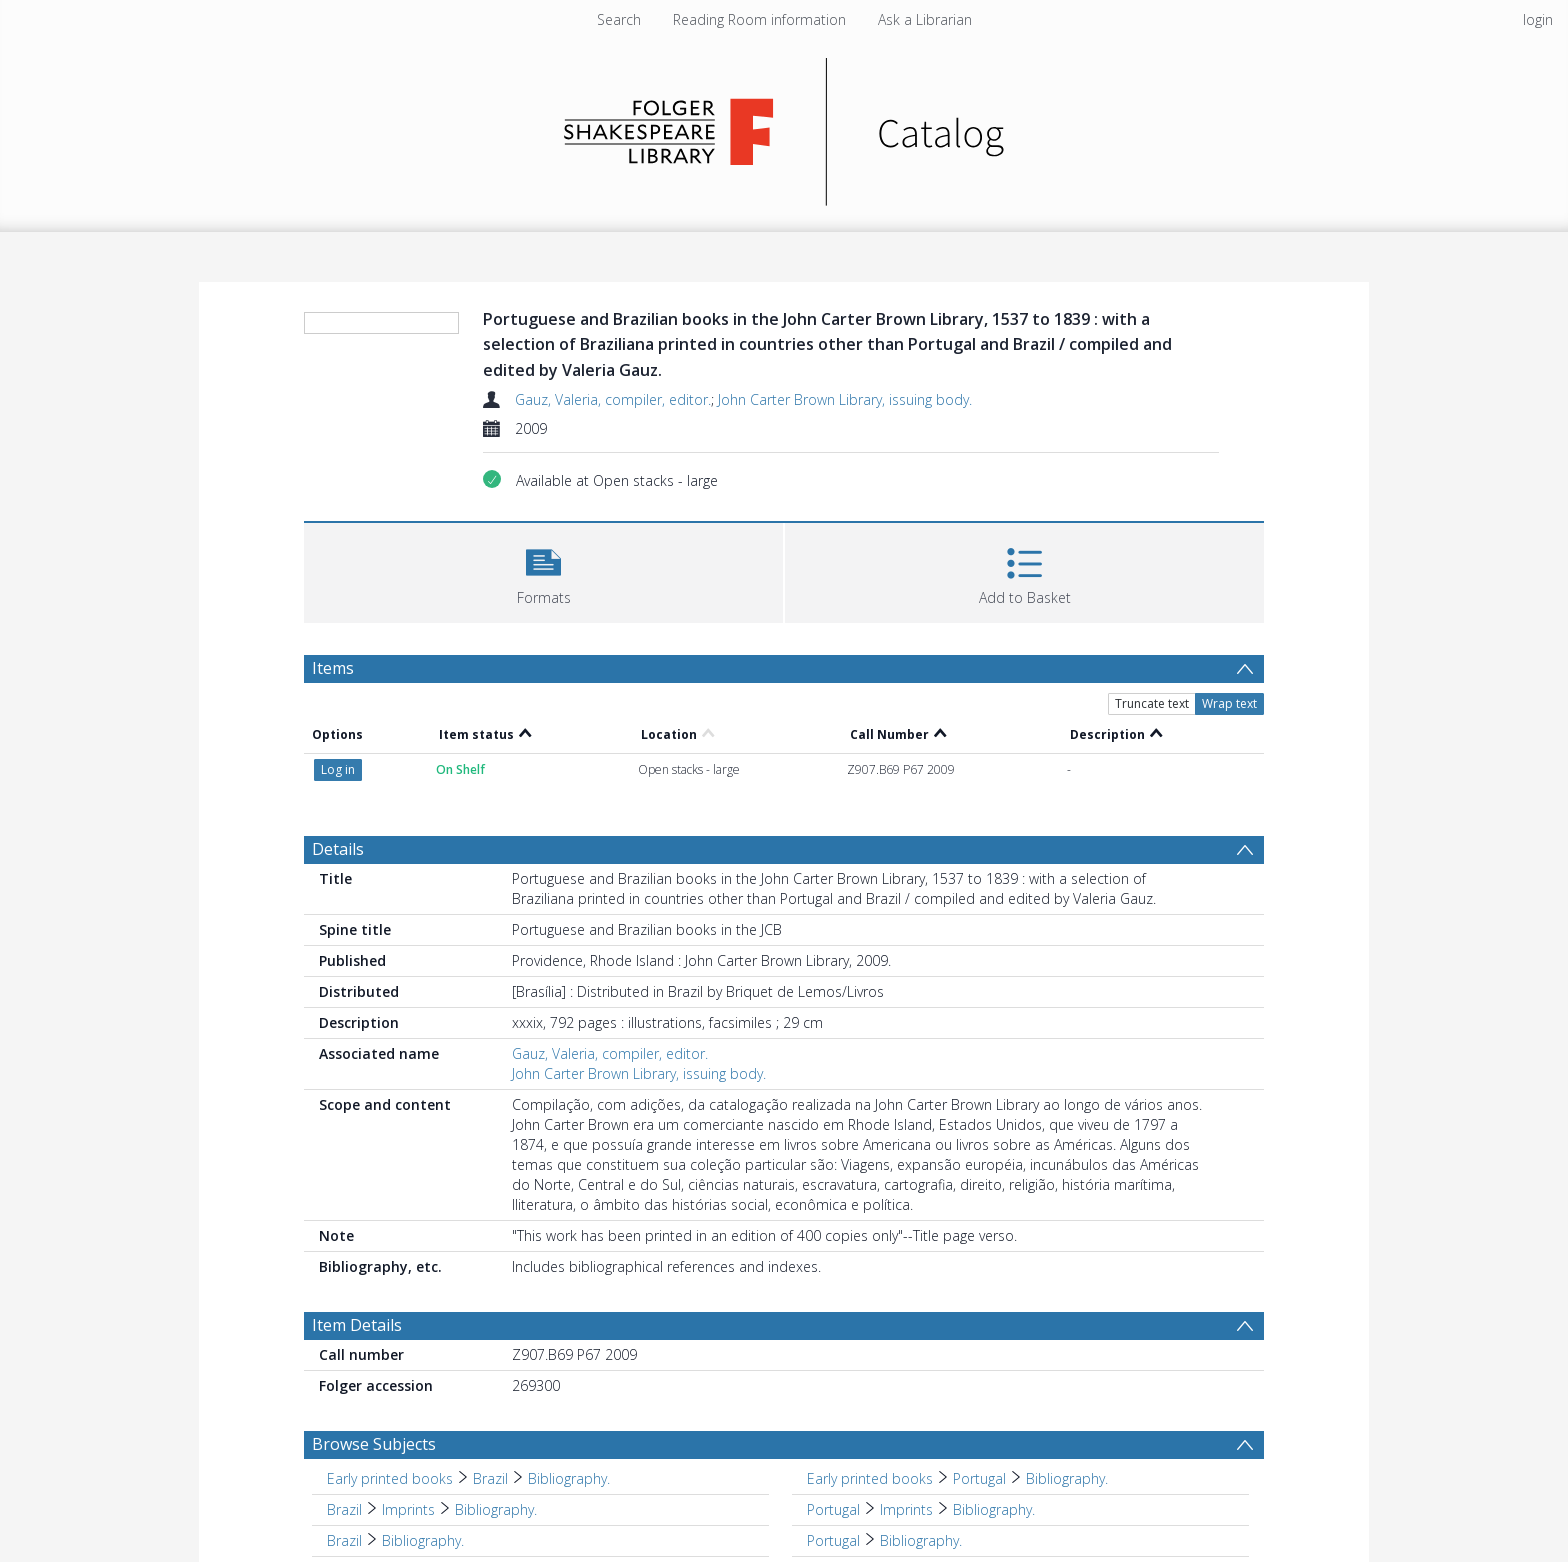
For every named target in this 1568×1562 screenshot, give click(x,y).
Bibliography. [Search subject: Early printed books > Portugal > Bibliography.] (1067, 1478)
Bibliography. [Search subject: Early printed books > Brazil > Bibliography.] (569, 1478)
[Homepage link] (784, 126)
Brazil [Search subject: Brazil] (344, 1509)
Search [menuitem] (619, 19)
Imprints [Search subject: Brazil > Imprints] (408, 1509)
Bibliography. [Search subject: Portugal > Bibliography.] (921, 1540)
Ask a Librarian (925, 19)
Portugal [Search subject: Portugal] (833, 1509)
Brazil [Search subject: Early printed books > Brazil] (490, 1478)
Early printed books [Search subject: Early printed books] (390, 1478)
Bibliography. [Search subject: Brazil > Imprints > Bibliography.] (496, 1509)
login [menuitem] (1538, 19)
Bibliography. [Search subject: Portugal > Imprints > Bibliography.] (994, 1509)
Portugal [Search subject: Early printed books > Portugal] (979, 1478)
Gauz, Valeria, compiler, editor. (613, 399)
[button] (543, 570)
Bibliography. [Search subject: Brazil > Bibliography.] (423, 1540)
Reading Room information (759, 19)
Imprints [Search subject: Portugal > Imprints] (906, 1509)
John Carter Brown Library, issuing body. (845, 399)
